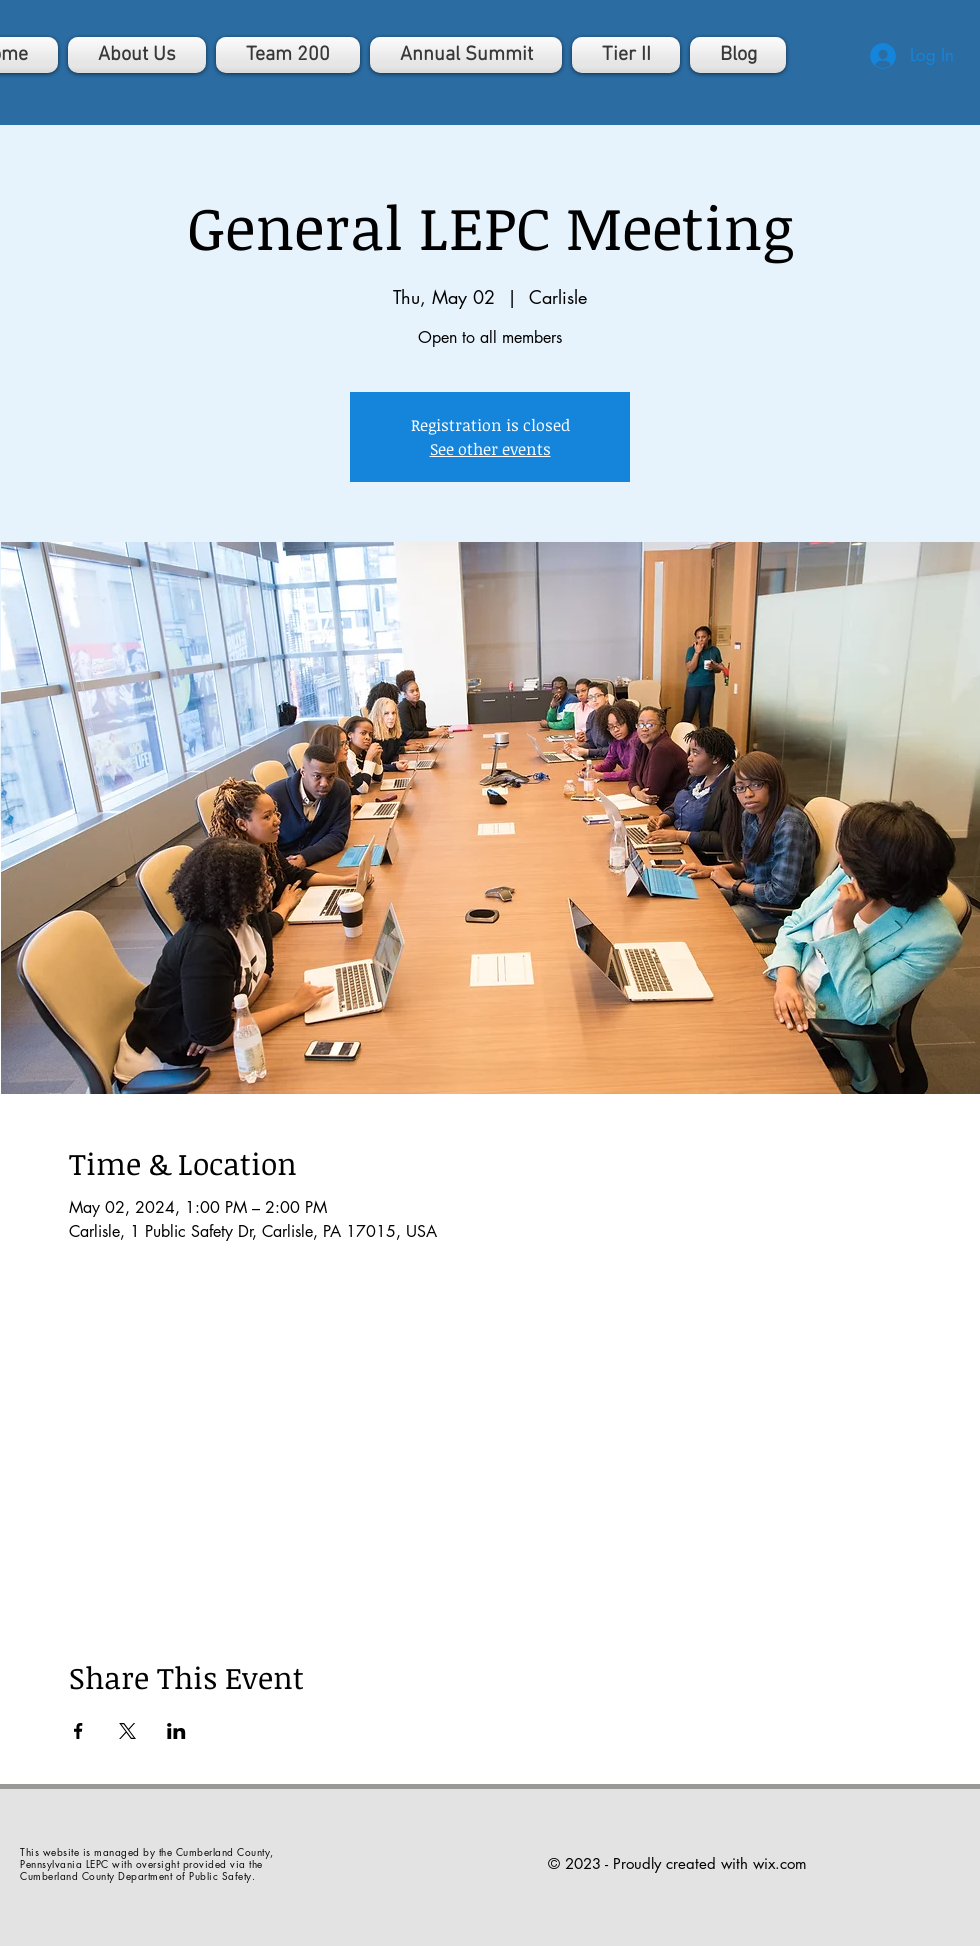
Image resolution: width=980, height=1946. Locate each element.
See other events (490, 449)
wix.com (780, 1863)
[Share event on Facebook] (78, 1731)
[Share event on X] (127, 1731)
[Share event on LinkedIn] (176, 1731)
